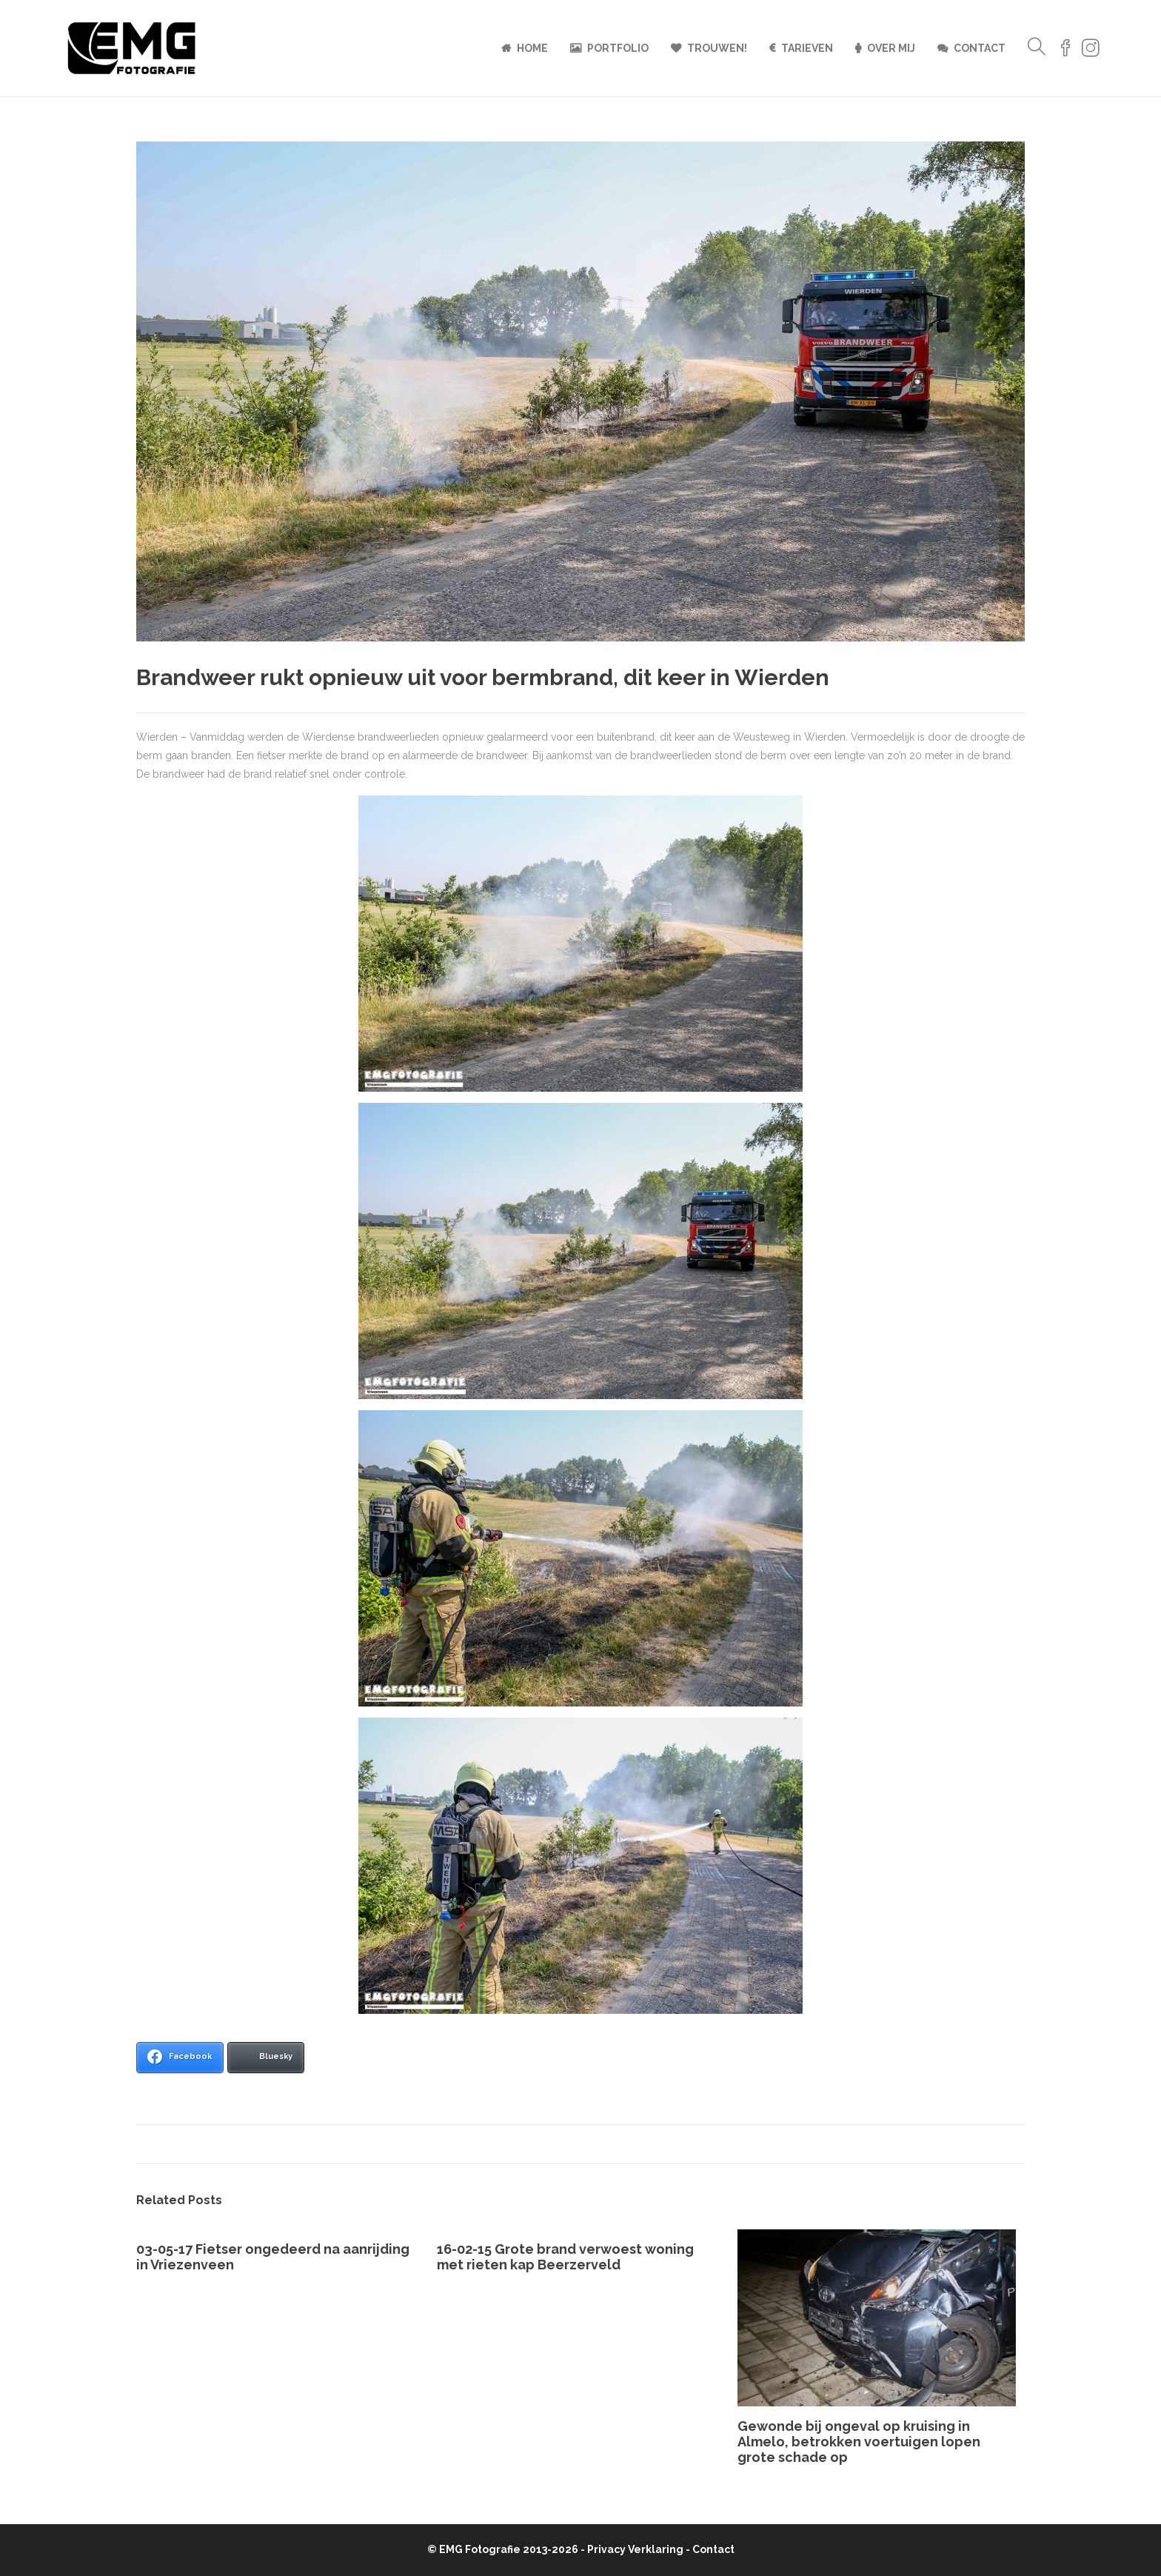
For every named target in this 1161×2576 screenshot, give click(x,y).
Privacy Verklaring (635, 2549)
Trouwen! (717, 48)
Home (532, 48)
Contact (980, 48)
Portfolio (618, 48)
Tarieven (807, 48)
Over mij (891, 48)
